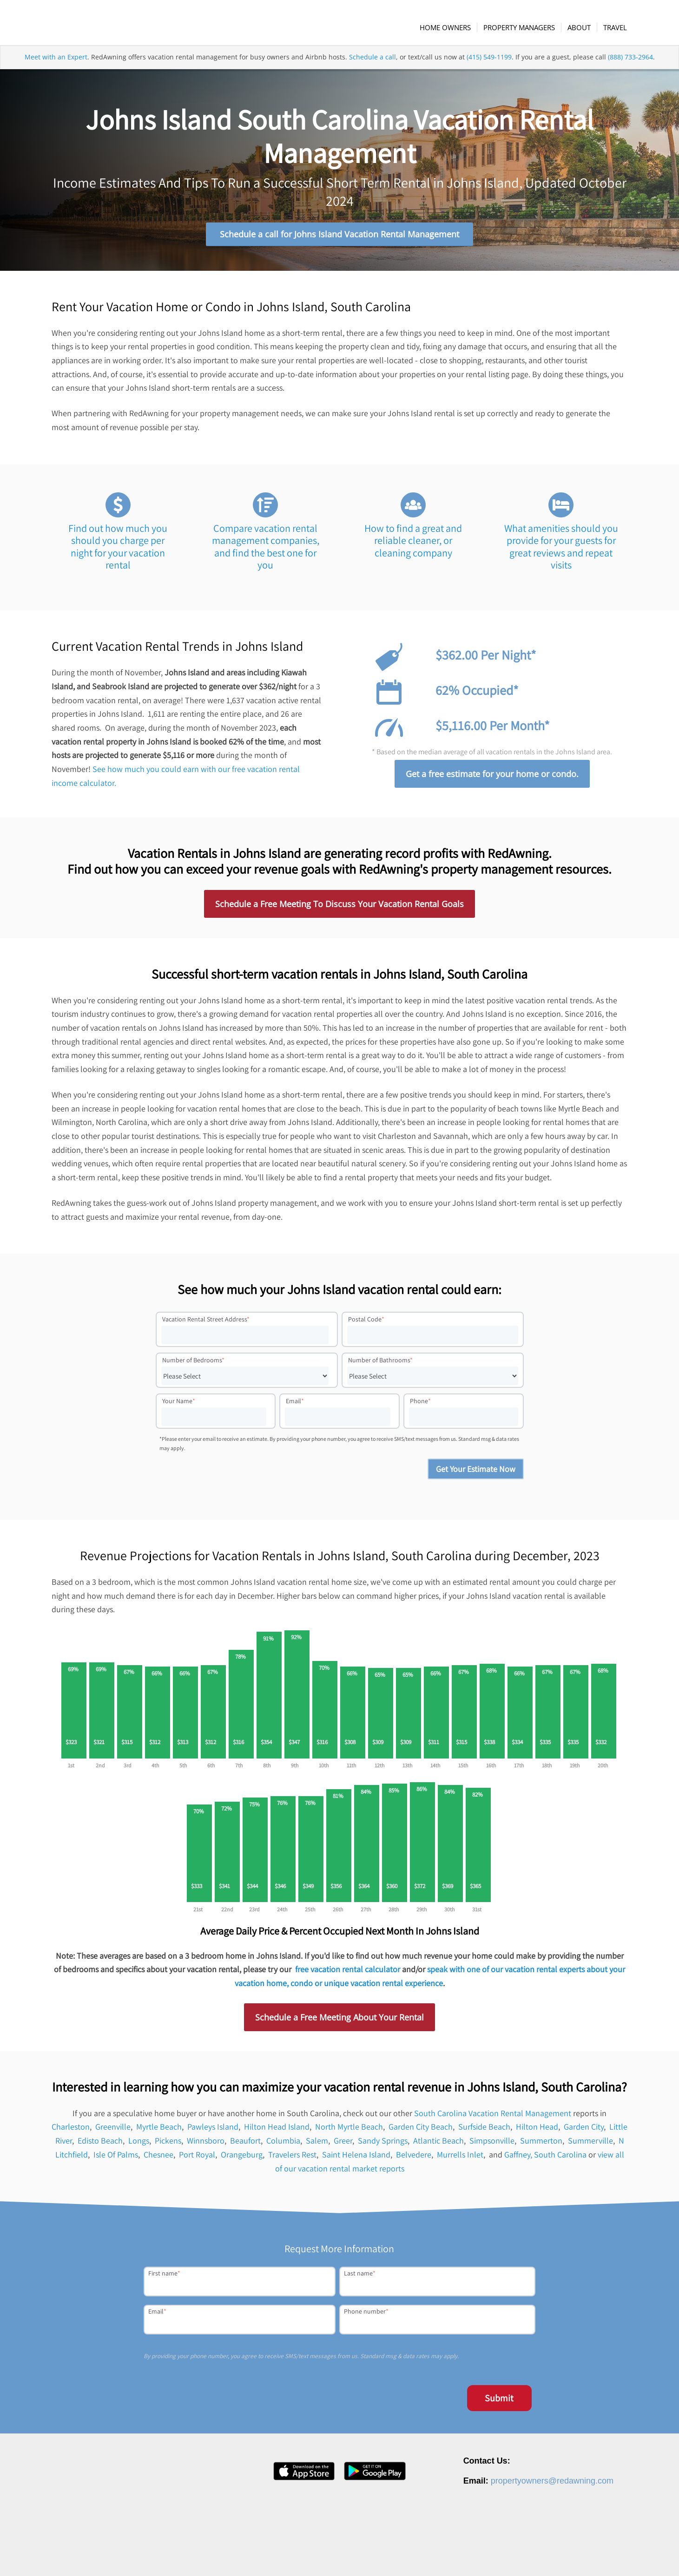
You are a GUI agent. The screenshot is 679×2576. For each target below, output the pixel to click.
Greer (343, 2143)
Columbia (283, 2143)
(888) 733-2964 (630, 66)
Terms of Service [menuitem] (584, 2554)
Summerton (541, 2143)
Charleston (71, 2129)
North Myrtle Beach (349, 2129)
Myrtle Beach (159, 2129)
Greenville (113, 2129)
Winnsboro (205, 2143)
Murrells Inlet (460, 2156)
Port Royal (197, 2156)
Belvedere (413, 2156)
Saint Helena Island (356, 2156)
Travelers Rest (292, 2156)
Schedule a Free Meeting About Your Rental (339, 2019)
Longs (138, 2143)
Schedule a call (372, 66)
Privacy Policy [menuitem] (535, 2554)
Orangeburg (242, 2156)
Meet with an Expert (56, 66)
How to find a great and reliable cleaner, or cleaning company (413, 543)
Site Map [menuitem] (627, 2554)
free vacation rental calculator (347, 1971)
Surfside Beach (484, 2129)
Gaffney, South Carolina (545, 2156)
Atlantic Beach (438, 2143)
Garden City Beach (421, 2129)
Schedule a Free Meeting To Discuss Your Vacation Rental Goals (339, 906)
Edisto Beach (100, 2143)
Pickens (168, 2143)
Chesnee (158, 2156)
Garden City (584, 2129)
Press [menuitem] (471, 2554)
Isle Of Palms (115, 2156)
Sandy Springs (383, 2143)
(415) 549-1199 (489, 66)
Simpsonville (491, 2143)
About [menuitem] (415, 2554)
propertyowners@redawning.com (552, 2483)
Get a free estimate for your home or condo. (492, 776)
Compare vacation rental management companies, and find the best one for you (265, 549)
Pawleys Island (212, 2129)
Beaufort (245, 2143)
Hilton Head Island (277, 2129)
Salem (317, 2143)
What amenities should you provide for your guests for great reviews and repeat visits (561, 549)
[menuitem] (450, 27)
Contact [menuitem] (498, 2554)
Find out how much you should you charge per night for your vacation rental (117, 549)
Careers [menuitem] (443, 2554)
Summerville (590, 2143)
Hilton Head (537, 2129)
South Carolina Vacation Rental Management (492, 2115)
